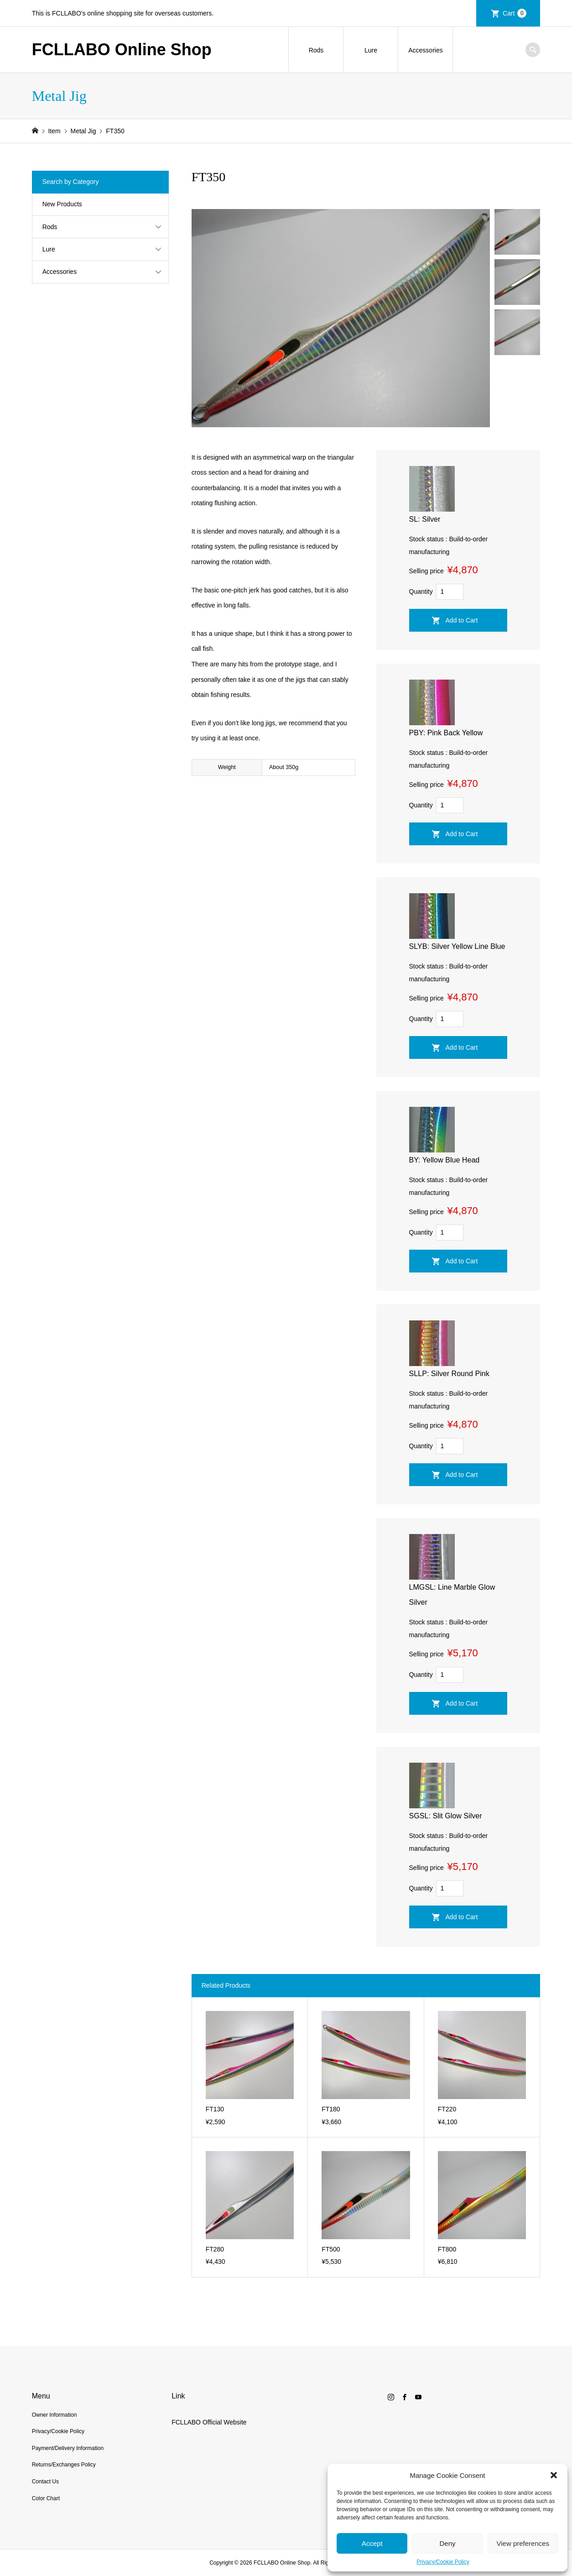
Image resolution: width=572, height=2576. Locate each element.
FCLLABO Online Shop (122, 49)
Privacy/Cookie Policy (442, 2562)
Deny (447, 2543)
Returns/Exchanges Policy (64, 2464)
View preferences (523, 2543)
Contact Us (45, 2481)
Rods (316, 50)
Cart (514, 13)
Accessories (425, 50)
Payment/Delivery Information (68, 2448)
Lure (370, 50)
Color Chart (46, 2498)
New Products (62, 204)
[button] (553, 2475)
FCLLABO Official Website (209, 2422)
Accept (372, 2543)
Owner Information (54, 2415)
